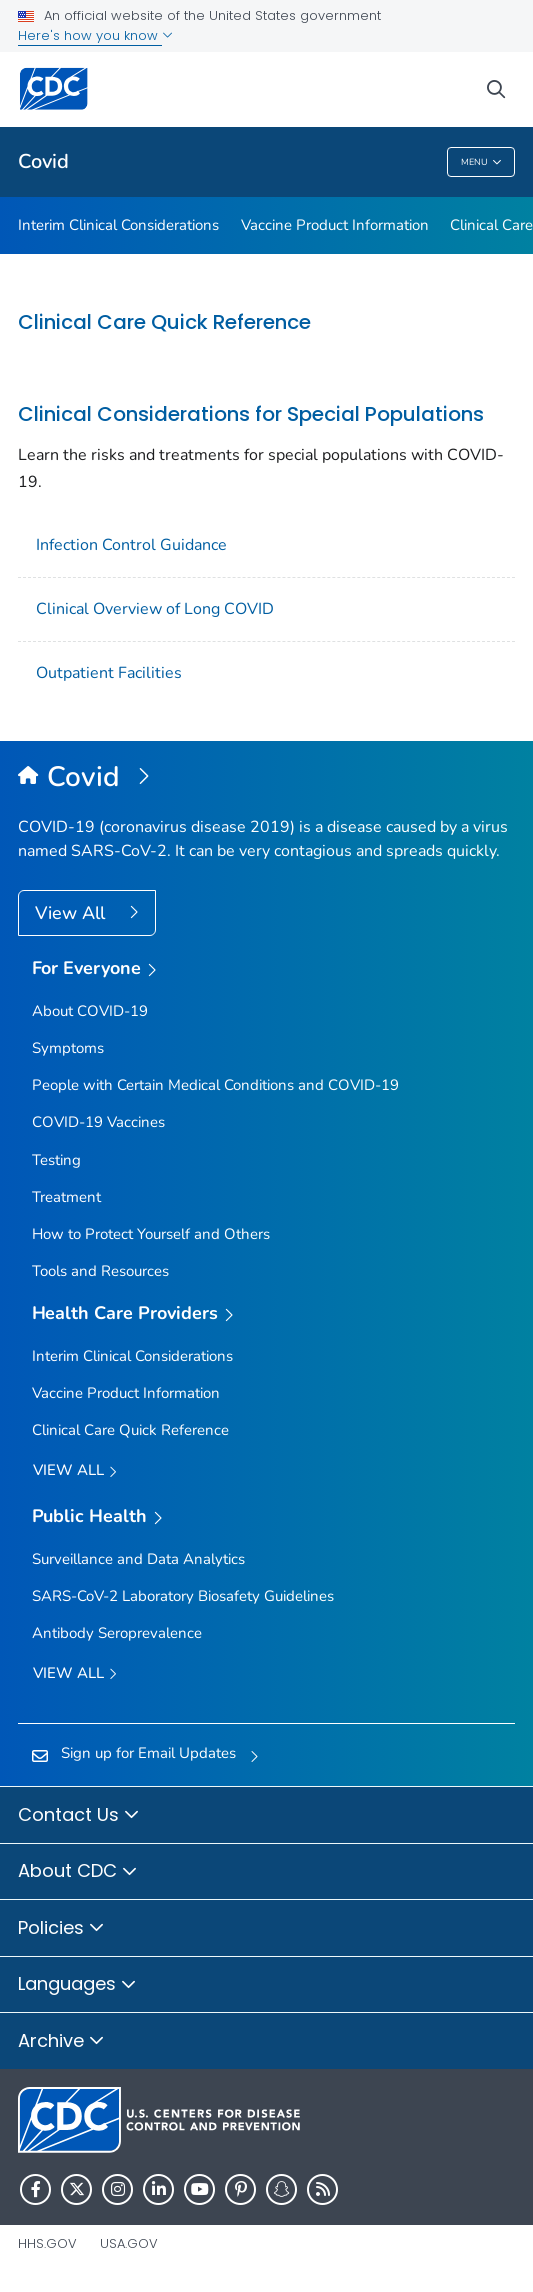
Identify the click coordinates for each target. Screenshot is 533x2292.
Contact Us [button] (79, 1816)
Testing (56, 1160)
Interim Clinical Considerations (118, 225)
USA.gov (129, 2243)
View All (72, 913)
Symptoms (68, 1048)
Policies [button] (61, 1929)
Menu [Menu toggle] (481, 162)
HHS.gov (47, 2243)
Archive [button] (61, 2042)
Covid (43, 161)
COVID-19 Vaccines (98, 1122)
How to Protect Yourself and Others (151, 1234)
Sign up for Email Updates (148, 1753)
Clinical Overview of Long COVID (155, 609)
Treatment (66, 1197)
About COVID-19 (90, 1011)
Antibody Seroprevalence (117, 1633)
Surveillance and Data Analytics (138, 1559)
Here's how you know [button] (95, 35)
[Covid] (266, 778)
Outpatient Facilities (109, 673)
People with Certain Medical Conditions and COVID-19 (215, 1085)
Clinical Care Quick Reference (164, 322)
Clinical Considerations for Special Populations (251, 414)
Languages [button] (77, 1985)
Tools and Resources (100, 1271)
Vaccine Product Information (335, 225)
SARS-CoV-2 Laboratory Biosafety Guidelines (183, 1596)
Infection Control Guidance (131, 545)
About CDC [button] (78, 1872)
